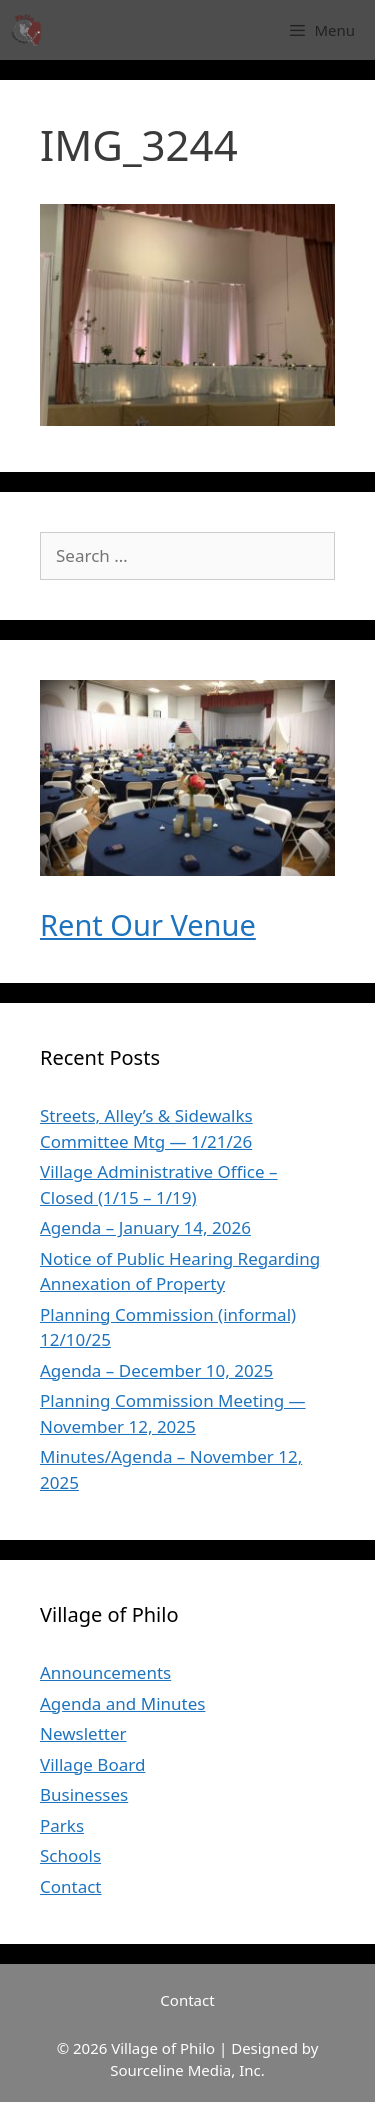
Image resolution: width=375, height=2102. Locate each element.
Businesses (84, 1794)
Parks (62, 1825)
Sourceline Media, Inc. (187, 2070)
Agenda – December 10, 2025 (156, 1370)
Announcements (105, 1672)
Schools (70, 1855)
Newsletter (83, 1733)
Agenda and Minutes (122, 1703)
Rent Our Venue (148, 924)
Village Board (92, 1764)
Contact (71, 1886)
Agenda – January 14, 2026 (145, 1227)
